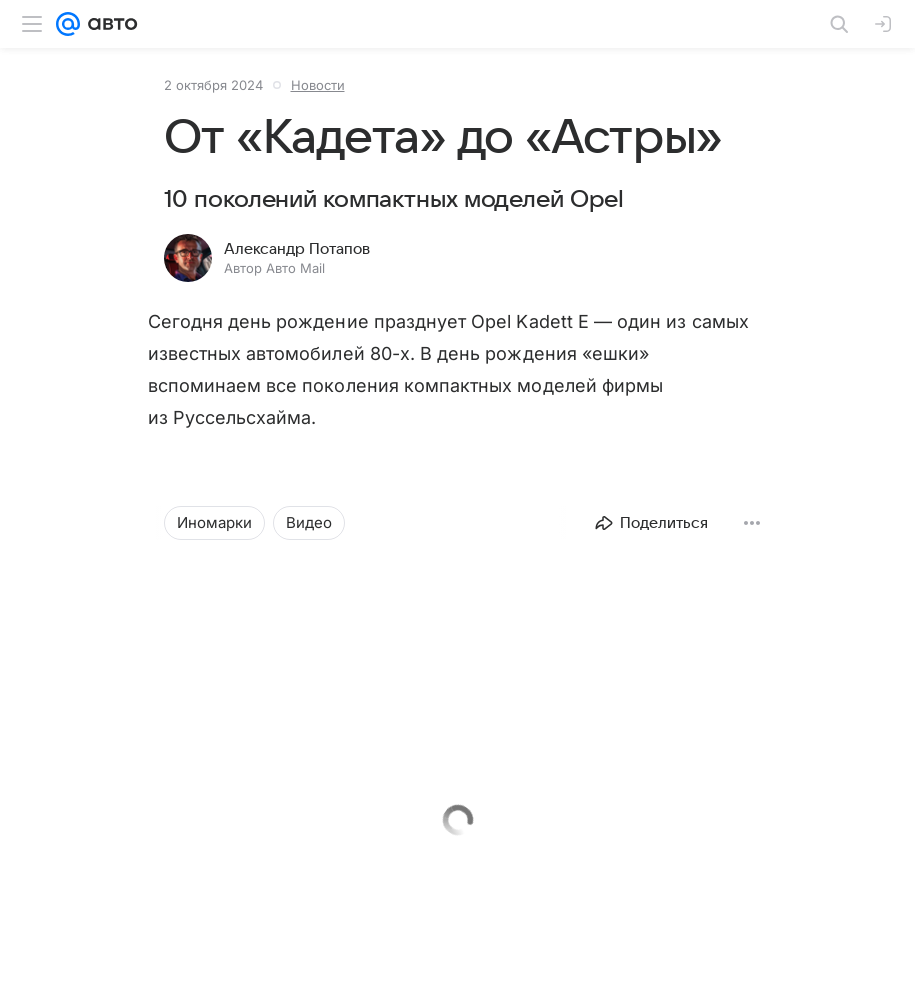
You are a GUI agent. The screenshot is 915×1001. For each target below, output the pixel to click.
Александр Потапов (297, 249)
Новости (318, 85)
